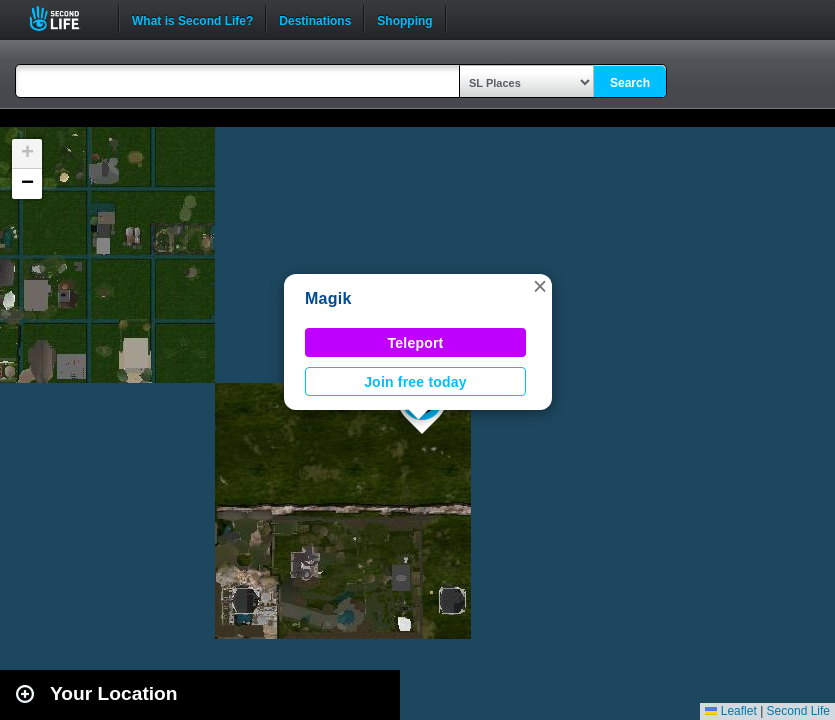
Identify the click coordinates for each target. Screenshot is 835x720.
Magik (328, 298)
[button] (540, 286)
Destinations (315, 19)
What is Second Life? (192, 19)
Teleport (416, 343)
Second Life (65, 18)
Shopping (404, 19)
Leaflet (730, 711)
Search (630, 83)
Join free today (415, 382)
